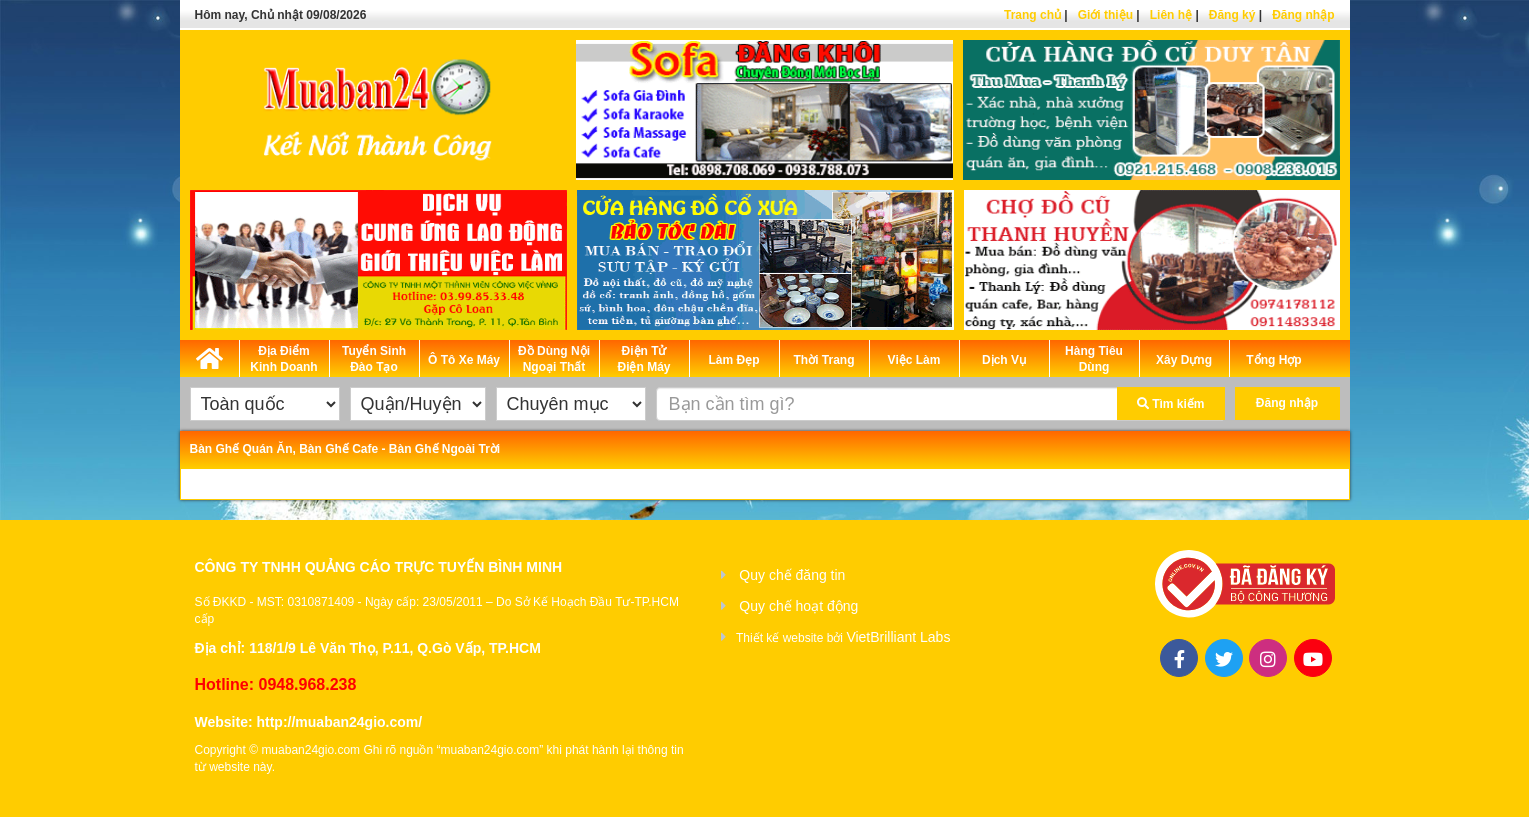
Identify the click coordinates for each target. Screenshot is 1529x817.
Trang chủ (1032, 15)
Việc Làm (914, 360)
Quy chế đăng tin (792, 575)
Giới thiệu (1105, 15)
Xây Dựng (1184, 360)
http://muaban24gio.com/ (339, 722)
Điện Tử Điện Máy (643, 359)
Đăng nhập (1303, 15)
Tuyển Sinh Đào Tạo (374, 359)
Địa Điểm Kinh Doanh (283, 359)
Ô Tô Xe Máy (464, 360)
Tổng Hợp (1273, 360)
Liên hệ (1171, 15)
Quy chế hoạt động (798, 606)
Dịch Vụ (1004, 360)
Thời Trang (824, 360)
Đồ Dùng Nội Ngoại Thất (554, 359)
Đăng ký (1232, 15)
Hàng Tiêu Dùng (1094, 359)
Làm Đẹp (733, 360)
